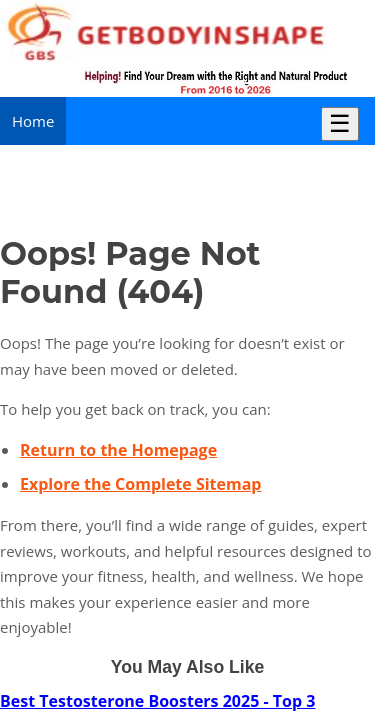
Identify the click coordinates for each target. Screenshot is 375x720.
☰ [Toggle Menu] (340, 123)
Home (33, 121)
